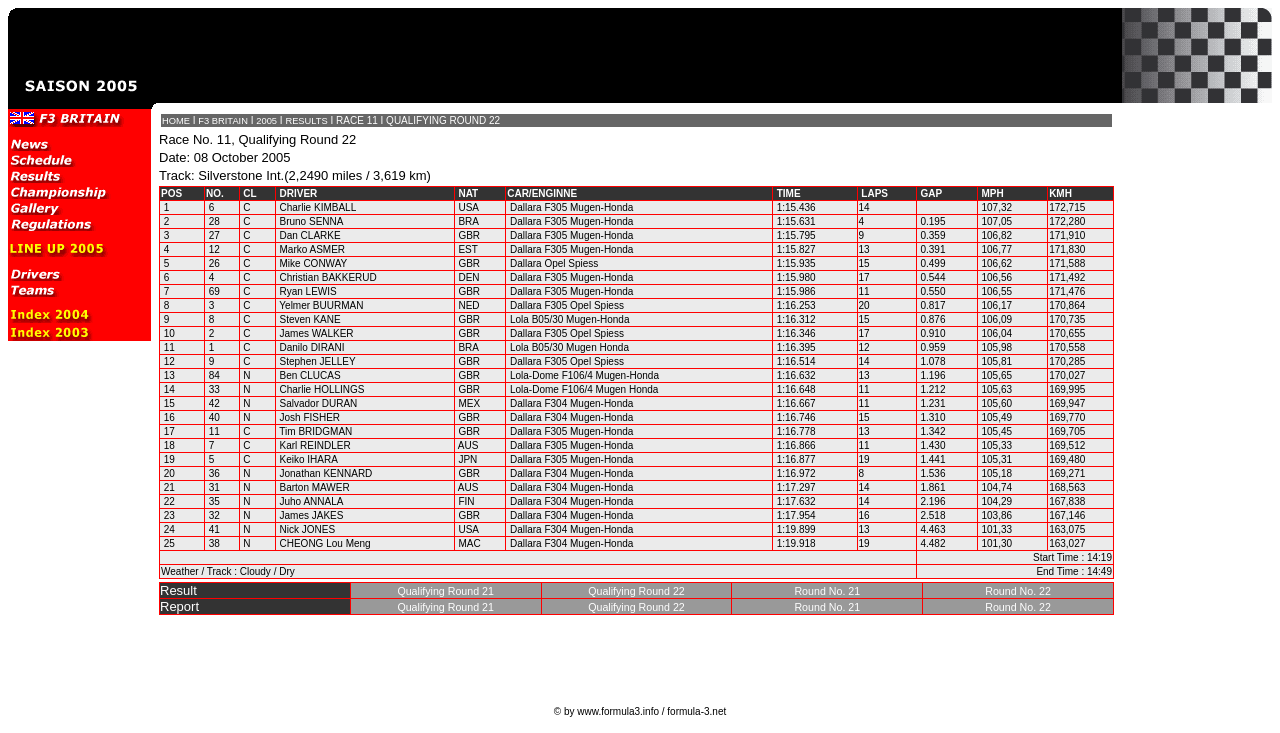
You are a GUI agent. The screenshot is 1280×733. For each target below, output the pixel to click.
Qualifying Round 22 (636, 591)
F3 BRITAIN (223, 121)
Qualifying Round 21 (445, 591)
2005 (266, 121)
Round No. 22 (1018, 591)
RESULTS (306, 121)
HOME (176, 121)
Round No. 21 (827, 591)
